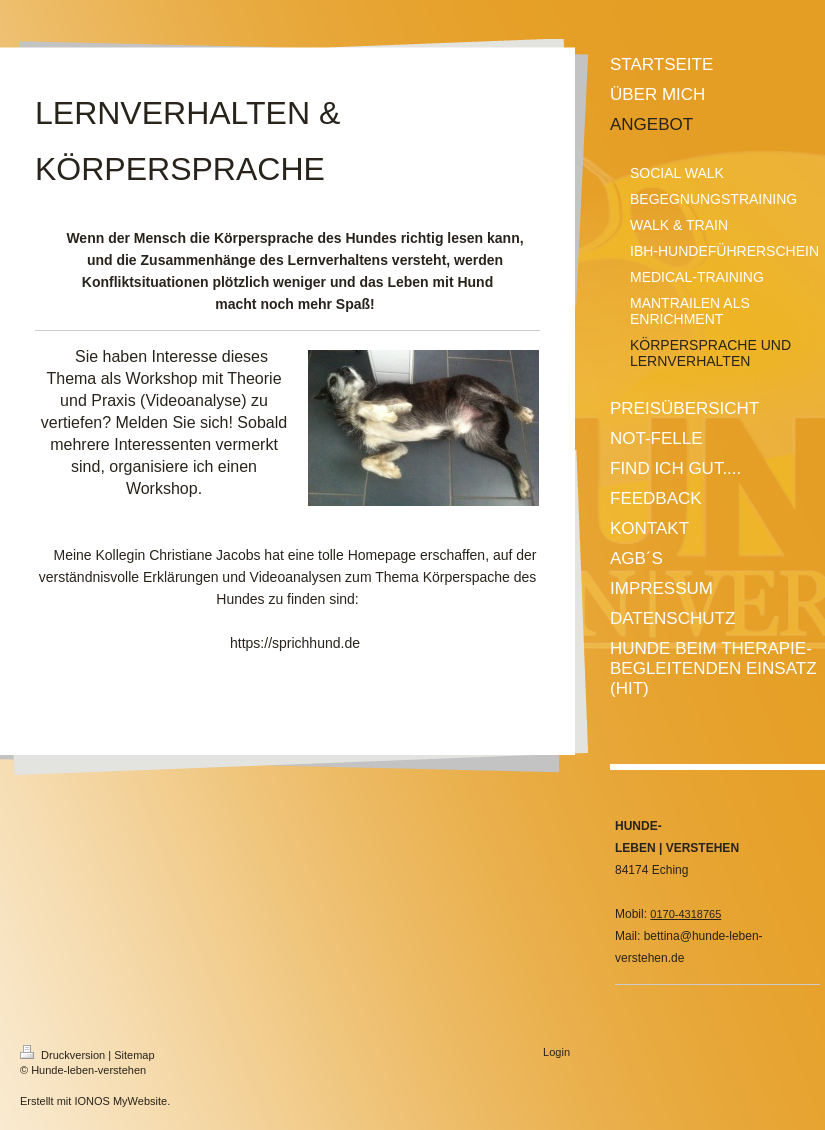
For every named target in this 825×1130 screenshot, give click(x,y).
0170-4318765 (685, 914)
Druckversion (64, 1055)
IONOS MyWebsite (120, 1101)
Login (556, 1052)
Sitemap (134, 1055)
